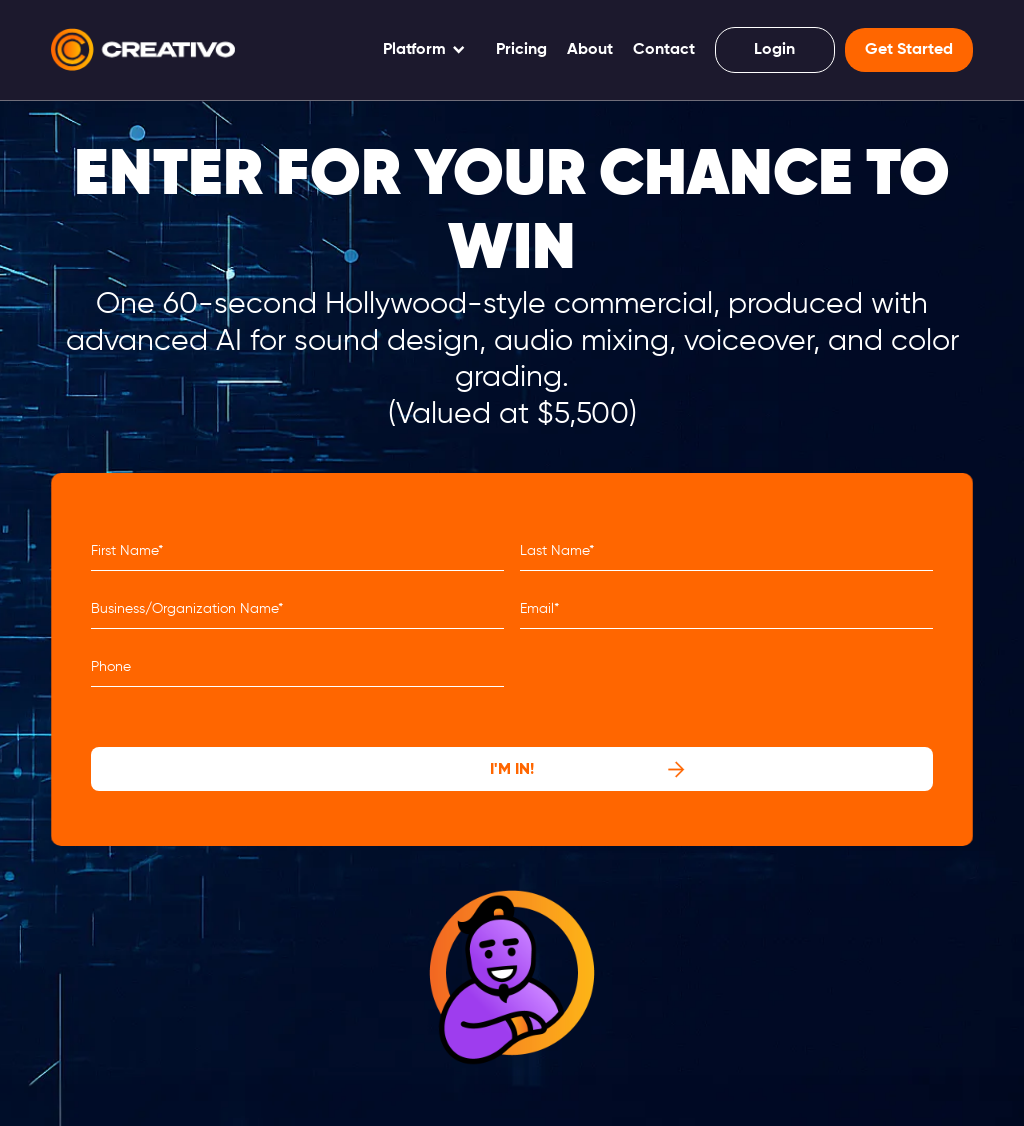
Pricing (521, 50)
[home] (143, 49)
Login (774, 50)
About (590, 50)
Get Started (909, 50)
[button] (424, 50)
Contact (664, 50)
